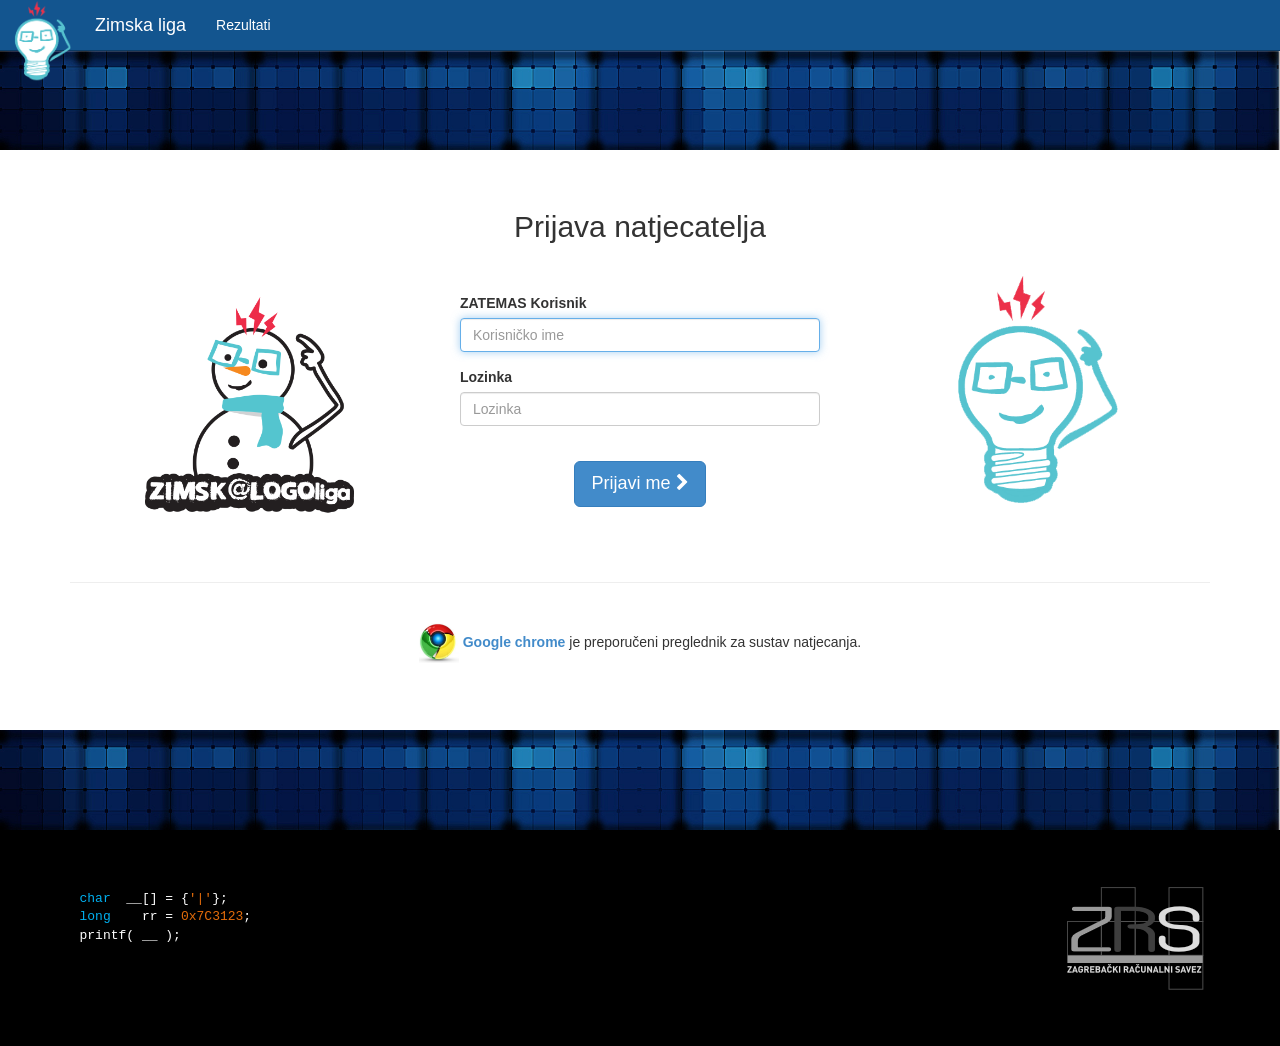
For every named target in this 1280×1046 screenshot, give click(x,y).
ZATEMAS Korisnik (523, 303)
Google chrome (514, 642)
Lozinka (486, 377)
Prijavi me (639, 483)
